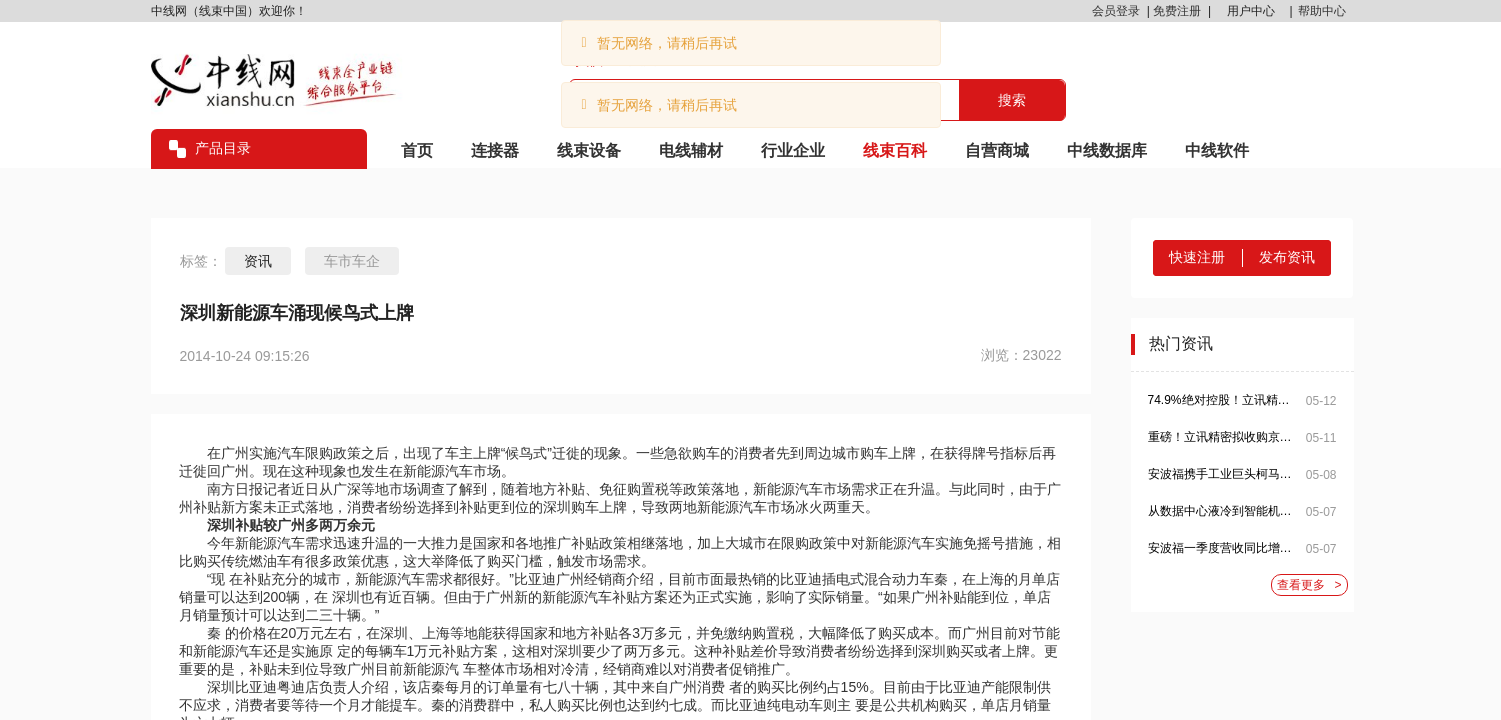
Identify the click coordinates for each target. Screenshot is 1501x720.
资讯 (258, 261)
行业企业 (793, 150)
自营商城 (997, 150)
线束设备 (589, 150)
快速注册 (1197, 257)
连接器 (495, 150)
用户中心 (1251, 11)
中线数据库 (1107, 150)
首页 (417, 150)
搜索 (1012, 100)
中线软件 (1217, 150)
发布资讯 (1287, 257)
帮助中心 (1322, 11)
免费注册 (1177, 11)
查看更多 (1309, 585)
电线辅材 (691, 150)
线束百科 (895, 150)
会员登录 (1116, 11)
